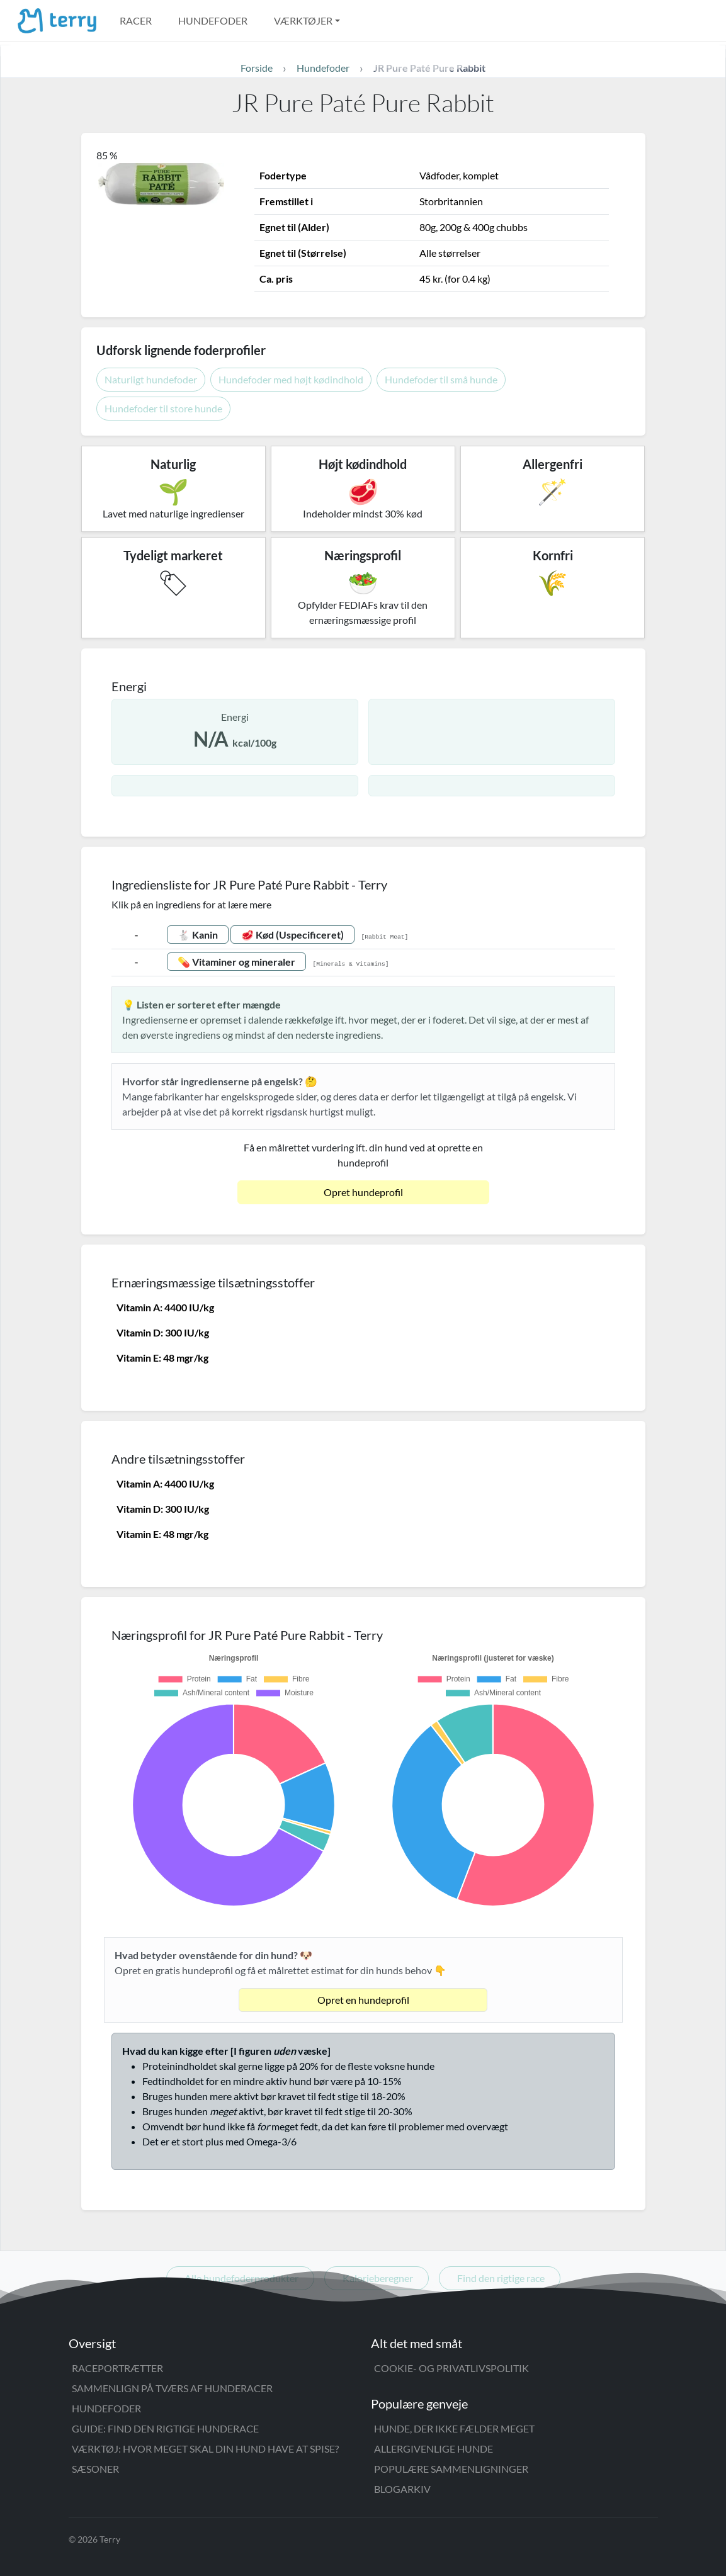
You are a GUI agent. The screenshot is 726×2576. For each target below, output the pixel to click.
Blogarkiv (402, 2489)
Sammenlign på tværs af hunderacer (172, 2388)
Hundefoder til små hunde (441, 379)
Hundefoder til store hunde (163, 408)
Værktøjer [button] (303, 20)
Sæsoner (95, 2469)
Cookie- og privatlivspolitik (451, 2368)
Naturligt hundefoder (151, 379)
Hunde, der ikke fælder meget (454, 2428)
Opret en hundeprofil (363, 2000)
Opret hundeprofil (363, 1192)
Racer (136, 20)
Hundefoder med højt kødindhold (290, 379)
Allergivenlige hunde (433, 2449)
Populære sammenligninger (451, 2469)
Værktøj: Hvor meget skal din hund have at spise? (205, 2449)
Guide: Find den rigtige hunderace (165, 2428)
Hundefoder (212, 20)
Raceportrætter (117, 2368)
